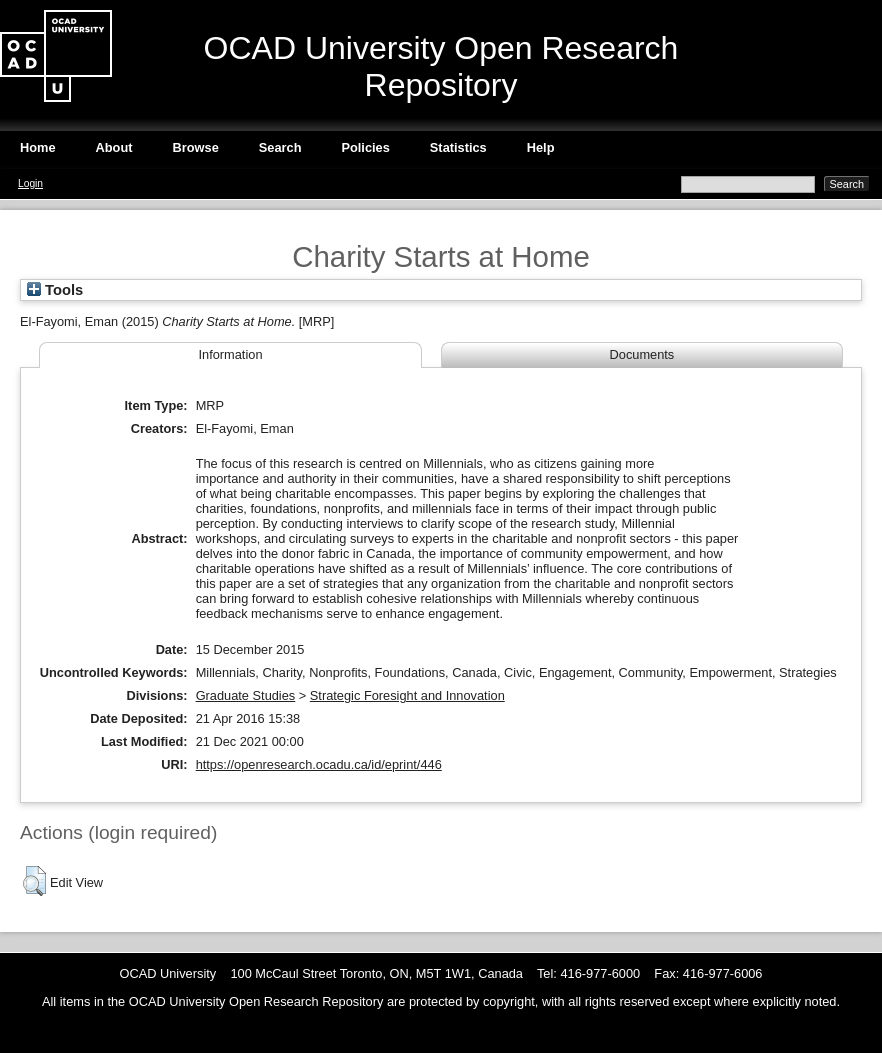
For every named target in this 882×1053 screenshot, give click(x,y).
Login (30, 183)
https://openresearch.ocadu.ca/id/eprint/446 (319, 764)
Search (280, 147)
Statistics (458, 147)
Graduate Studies (246, 695)
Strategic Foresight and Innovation (407, 695)
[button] (34, 881)
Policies (365, 147)
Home (38, 147)
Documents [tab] (642, 354)
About (114, 147)
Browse (196, 147)
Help (541, 147)
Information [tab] (230, 354)
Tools (55, 290)
